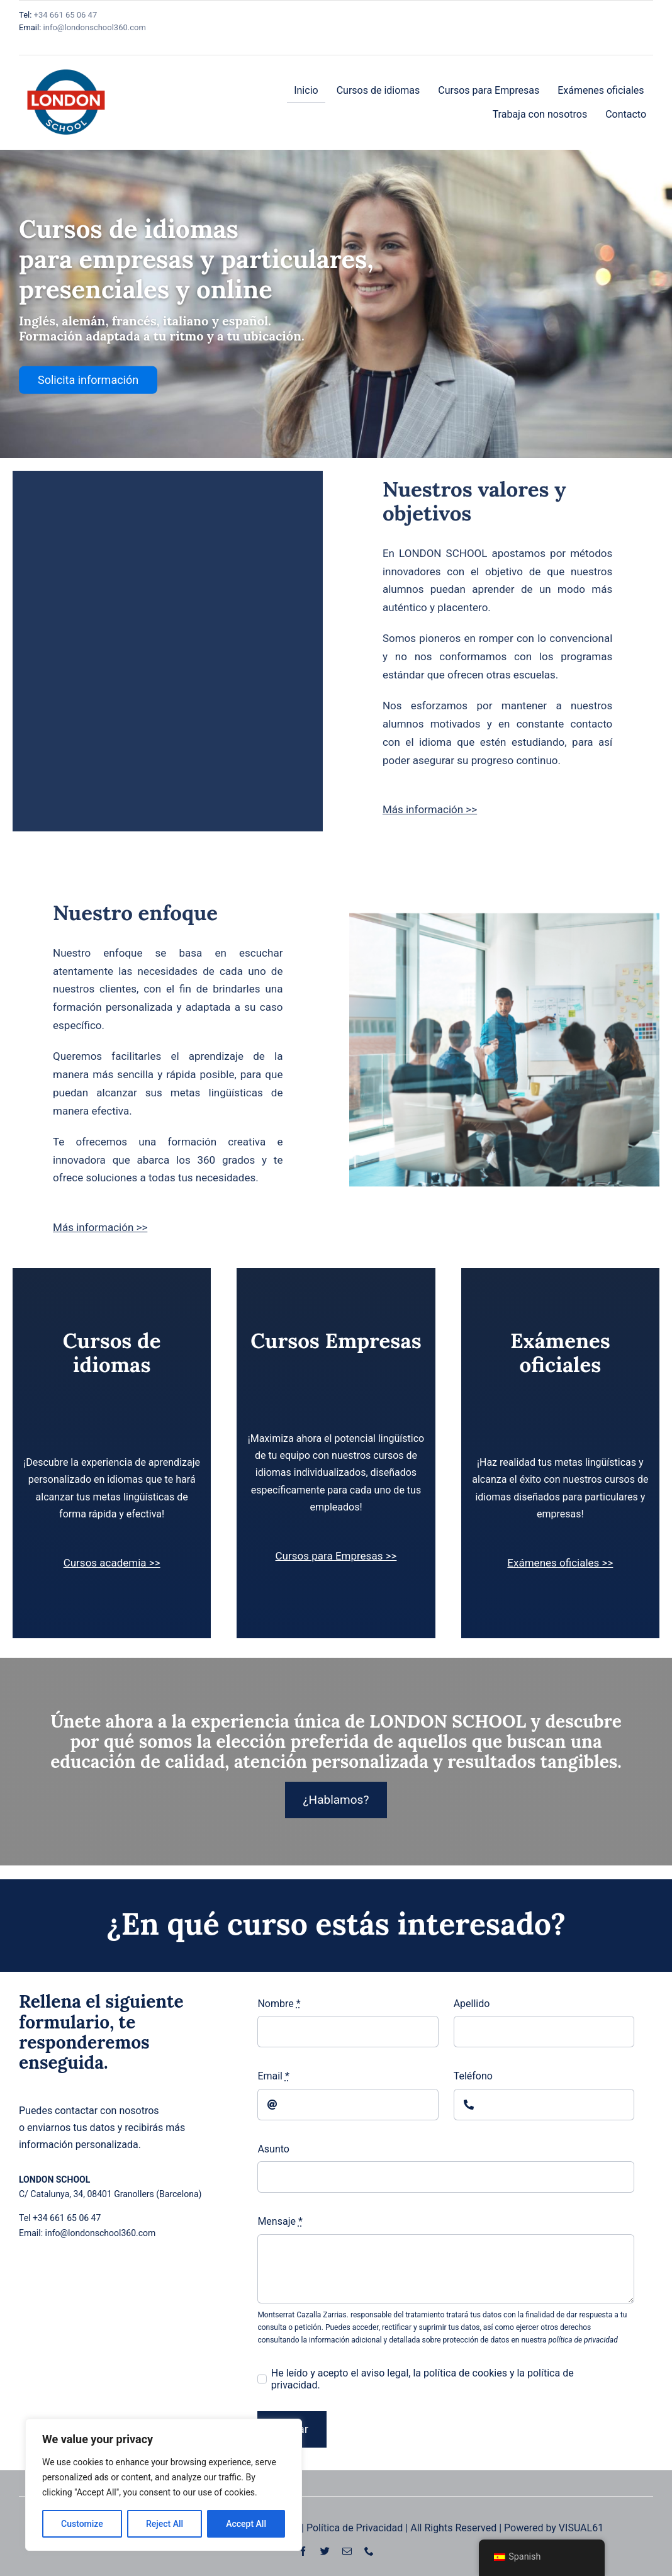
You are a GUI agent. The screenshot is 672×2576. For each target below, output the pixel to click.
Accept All (246, 2524)
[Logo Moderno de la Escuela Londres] (66, 60)
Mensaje (279, 2221)
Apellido (472, 2004)
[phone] (369, 2551)
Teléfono (473, 2076)
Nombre (278, 2004)
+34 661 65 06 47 (64, 15)
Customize (82, 2524)
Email (273, 2076)
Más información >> (430, 809)
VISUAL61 (581, 2528)
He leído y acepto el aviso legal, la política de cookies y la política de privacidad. (422, 2379)
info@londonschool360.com (94, 27)
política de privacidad (583, 2340)
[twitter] (325, 2551)
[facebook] (303, 2551)
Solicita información (88, 380)
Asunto (273, 2149)
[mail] (347, 2551)
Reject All (164, 2524)
